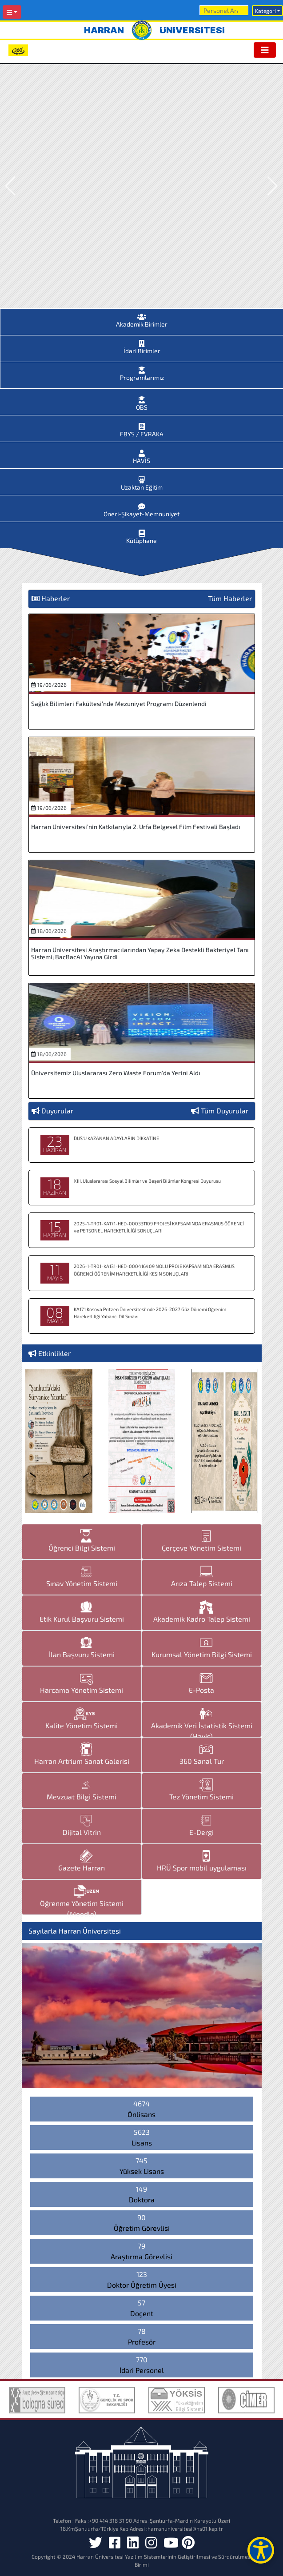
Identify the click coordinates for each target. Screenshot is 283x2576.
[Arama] (223, 10)
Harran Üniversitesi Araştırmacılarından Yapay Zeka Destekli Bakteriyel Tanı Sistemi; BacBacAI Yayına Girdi (140, 953)
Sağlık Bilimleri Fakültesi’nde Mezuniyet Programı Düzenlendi (119, 703)
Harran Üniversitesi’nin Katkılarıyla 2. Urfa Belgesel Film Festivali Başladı (135, 826)
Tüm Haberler (230, 598)
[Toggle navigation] (265, 50)
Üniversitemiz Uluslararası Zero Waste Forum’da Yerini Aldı (115, 1073)
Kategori (265, 11)
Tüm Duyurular (224, 1110)
